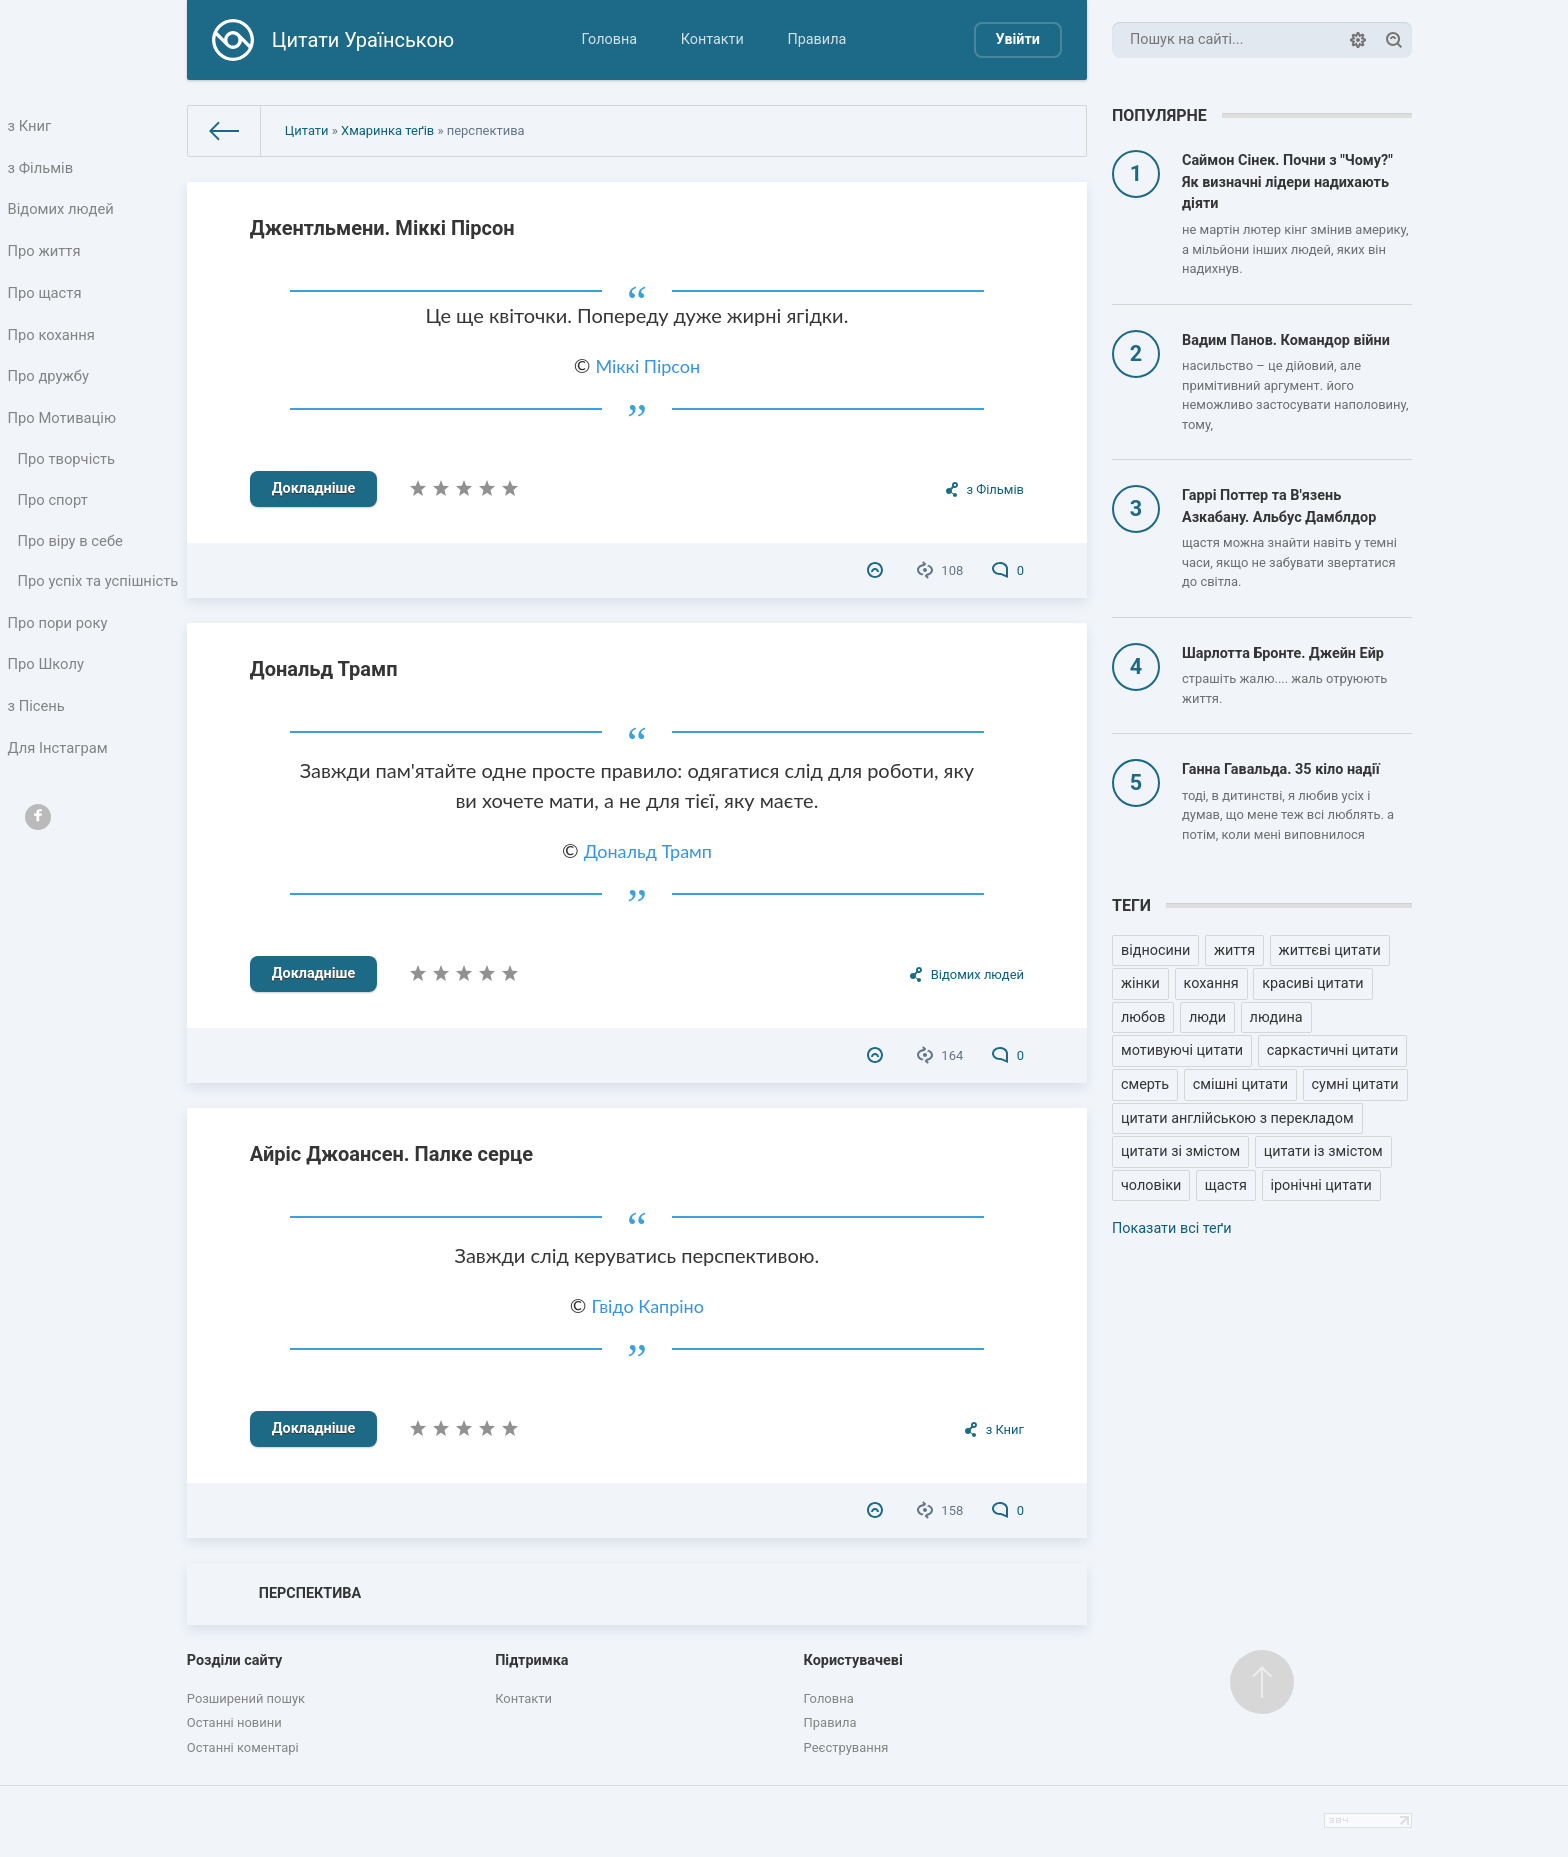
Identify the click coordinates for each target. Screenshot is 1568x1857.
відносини (1155, 950)
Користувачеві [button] (853, 1660)
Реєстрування (846, 1747)
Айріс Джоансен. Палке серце (391, 1154)
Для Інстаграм (59, 803)
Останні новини (234, 1722)
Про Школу (47, 715)
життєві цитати (1330, 950)
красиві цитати (1312, 983)
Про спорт (54, 521)
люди (1207, 1017)
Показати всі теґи (1171, 1228)
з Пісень (38, 759)
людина (1276, 1017)
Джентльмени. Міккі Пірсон (382, 228)
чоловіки (1151, 1185)
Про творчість (67, 478)
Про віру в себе (71, 563)
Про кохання (52, 346)
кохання (1211, 983)
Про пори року (58, 671)
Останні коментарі (243, 1747)
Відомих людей (62, 214)
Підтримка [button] (531, 1660)
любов (1143, 1017)
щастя (1226, 1185)
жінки (1140, 983)
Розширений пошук (246, 1698)
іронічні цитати (1321, 1185)
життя (1234, 950)
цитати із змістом (1323, 1151)
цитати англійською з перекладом (1237, 1118)
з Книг (31, 126)
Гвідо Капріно (648, 1306)
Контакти (712, 39)
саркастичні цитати (1333, 1050)
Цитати (307, 130)
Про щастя (46, 302)
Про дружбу (49, 390)
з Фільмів (42, 170)
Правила (816, 39)
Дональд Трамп (324, 669)
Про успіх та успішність (61, 617)
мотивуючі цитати (1182, 1050)
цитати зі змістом (1180, 1151)
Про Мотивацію (63, 434)
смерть (1145, 1084)
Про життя (45, 258)
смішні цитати (1240, 1084)
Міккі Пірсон (647, 366)
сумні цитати (1355, 1084)
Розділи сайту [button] (235, 1660)
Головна (609, 39)
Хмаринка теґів (387, 130)
